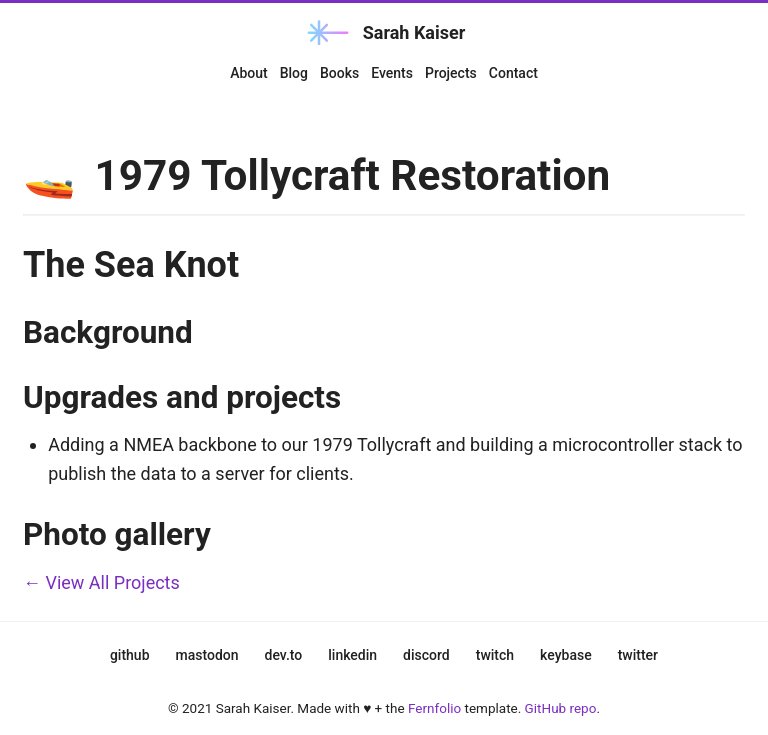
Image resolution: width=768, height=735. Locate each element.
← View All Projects (101, 582)
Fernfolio (434, 708)
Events (392, 73)
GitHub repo (561, 708)
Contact (513, 73)
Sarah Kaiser (384, 32)
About (249, 73)
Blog (294, 73)
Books (339, 73)
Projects (451, 73)
